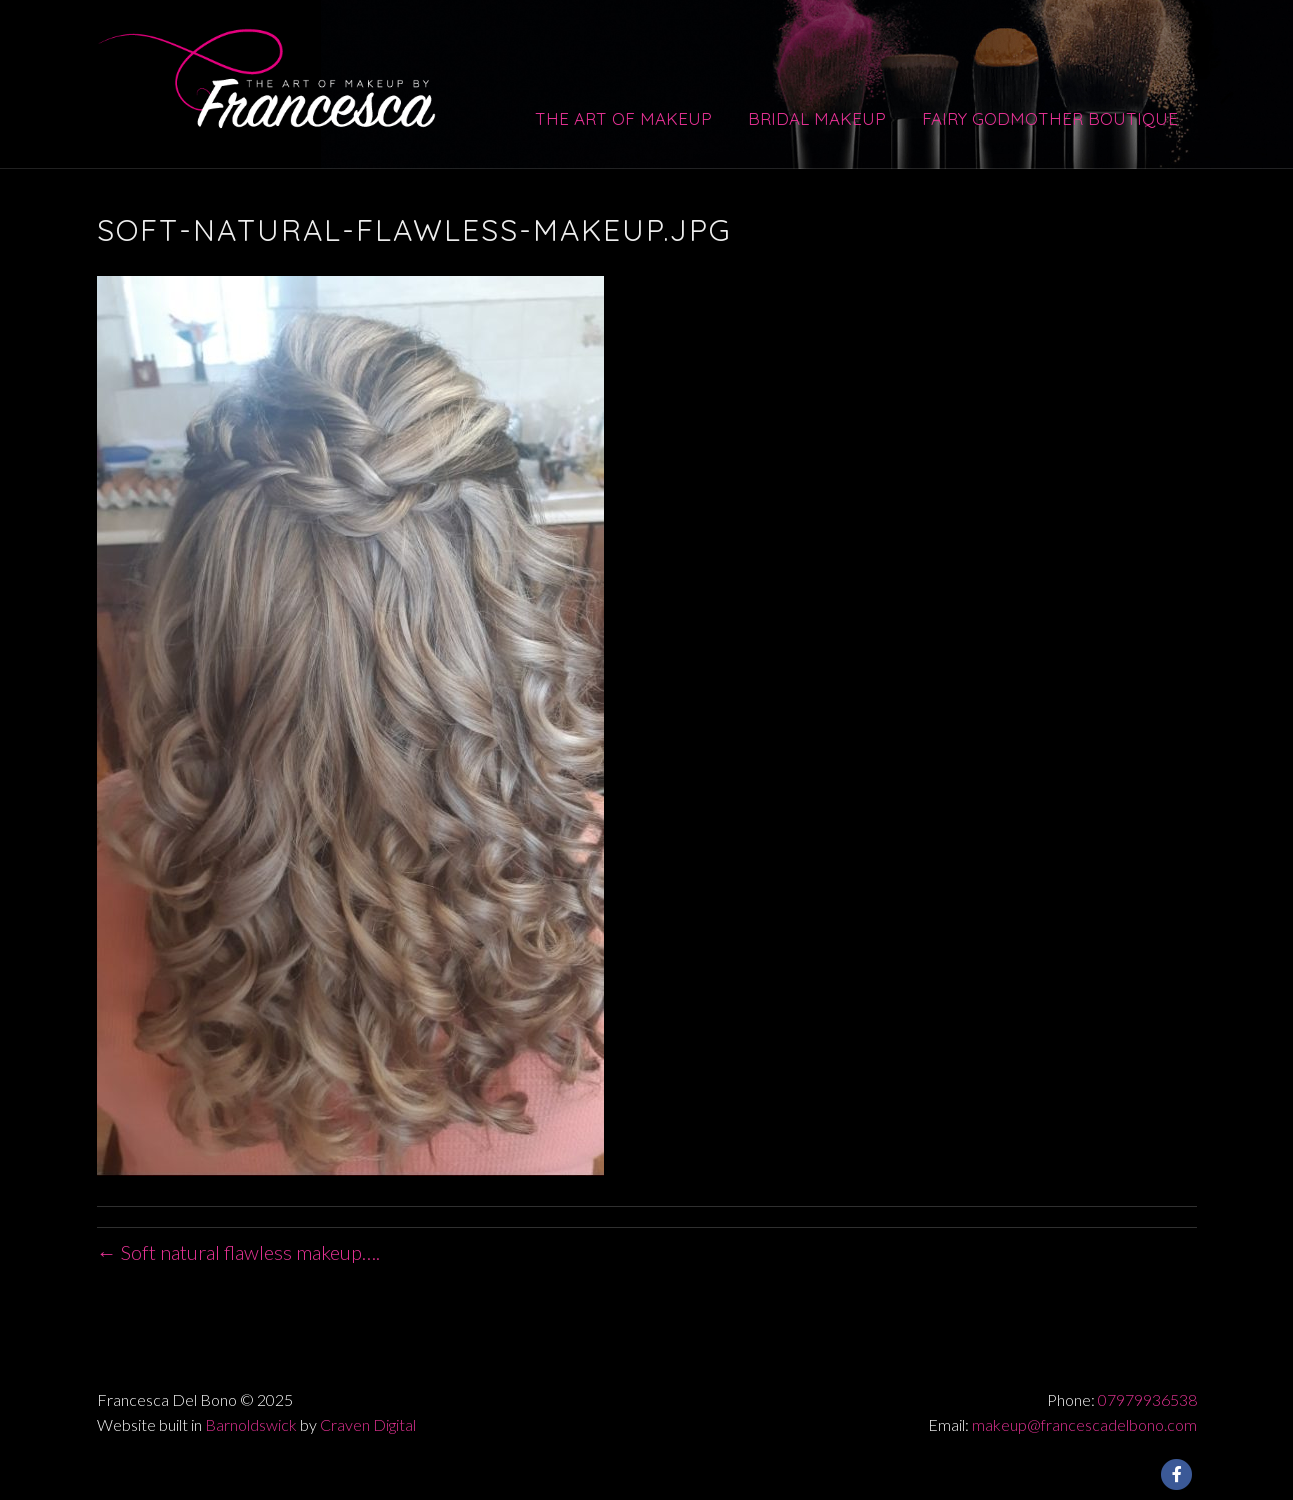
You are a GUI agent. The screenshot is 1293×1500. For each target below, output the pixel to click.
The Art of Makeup (623, 118)
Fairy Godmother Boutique (1050, 118)
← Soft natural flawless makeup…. (238, 1252)
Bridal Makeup (817, 118)
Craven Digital (368, 1424)
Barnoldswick (251, 1424)
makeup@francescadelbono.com (1084, 1424)
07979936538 (1147, 1399)
